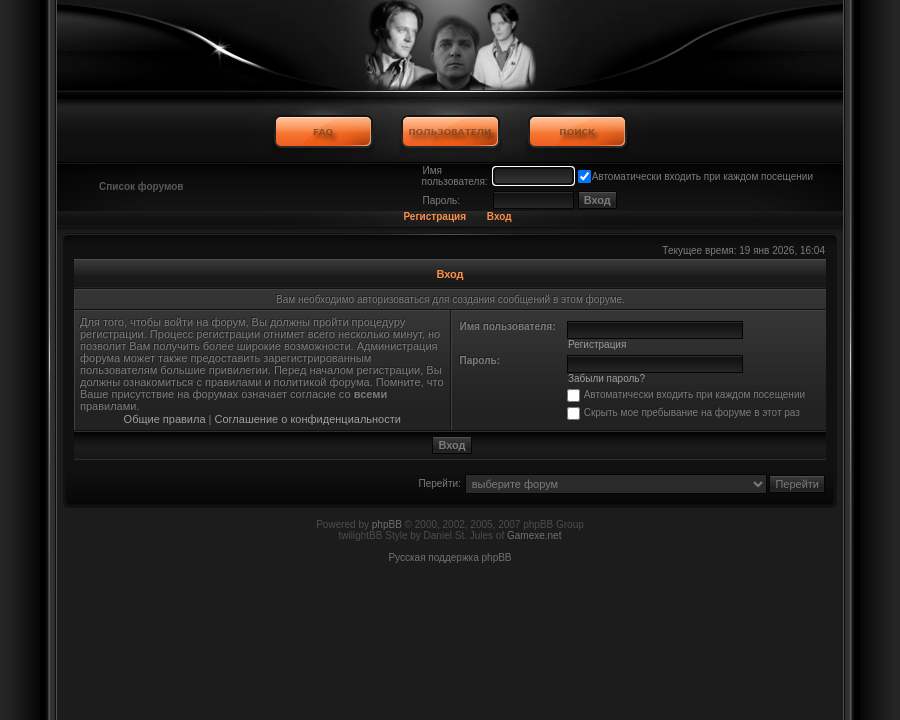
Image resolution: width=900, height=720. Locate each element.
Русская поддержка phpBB (449, 557)
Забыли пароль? (606, 378)
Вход (499, 216)
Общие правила (165, 419)
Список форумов (141, 186)
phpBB (387, 524)
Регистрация (434, 216)
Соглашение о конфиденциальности (308, 419)
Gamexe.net (534, 535)
